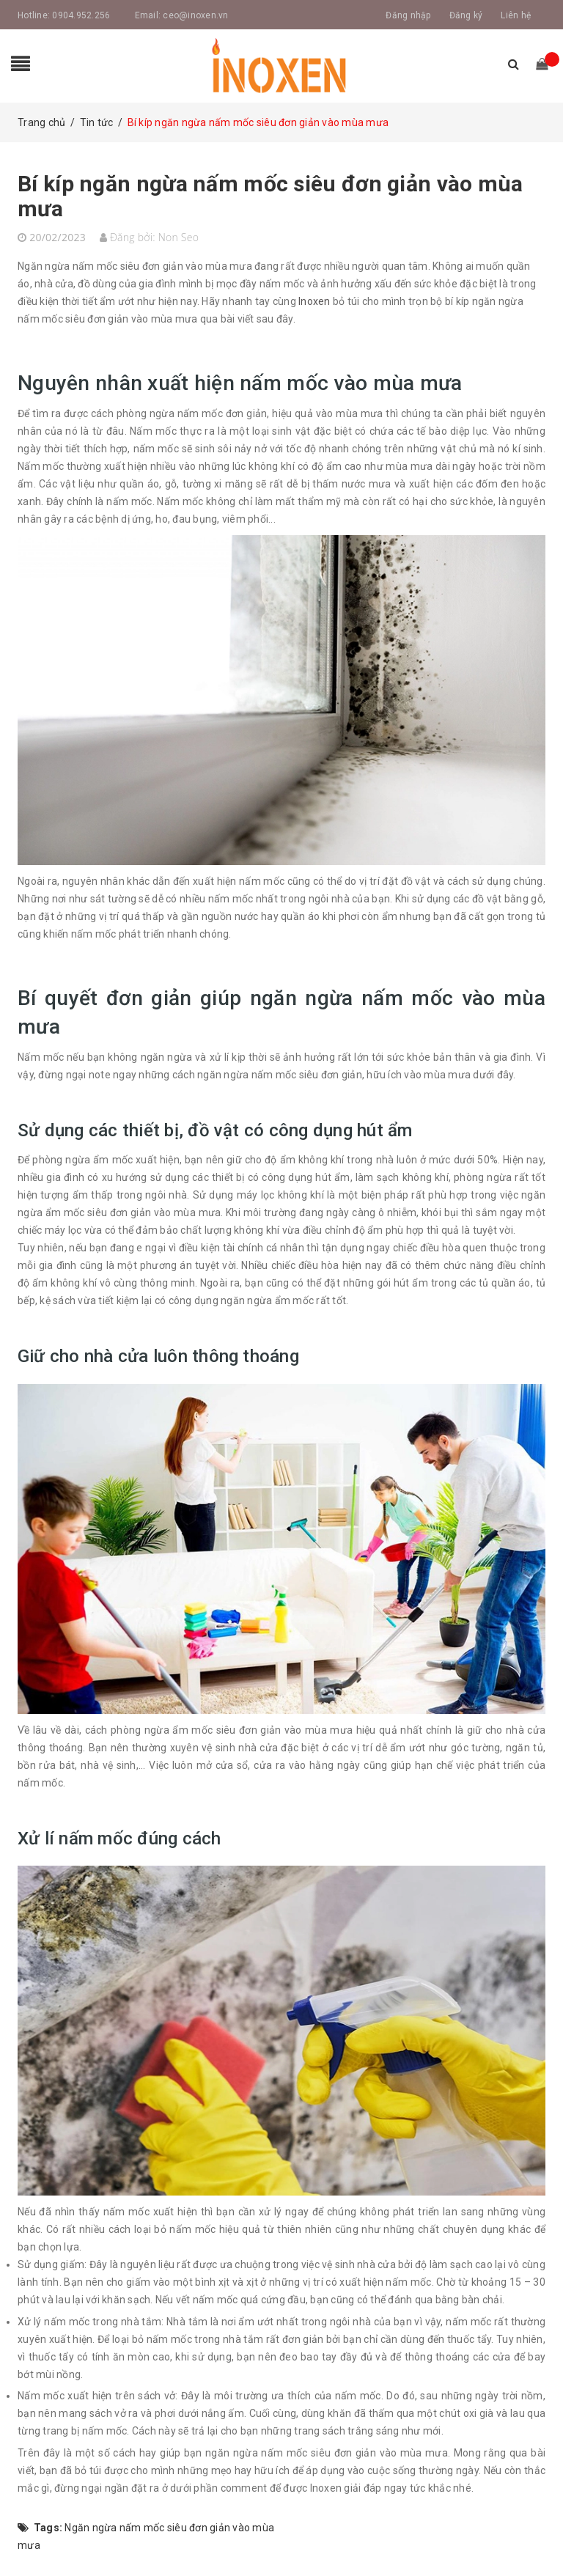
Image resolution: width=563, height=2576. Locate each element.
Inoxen (314, 301)
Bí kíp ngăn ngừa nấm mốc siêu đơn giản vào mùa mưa (270, 196)
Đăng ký (466, 15)
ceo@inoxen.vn (195, 15)
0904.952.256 (81, 15)
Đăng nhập (408, 15)
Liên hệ (516, 15)
